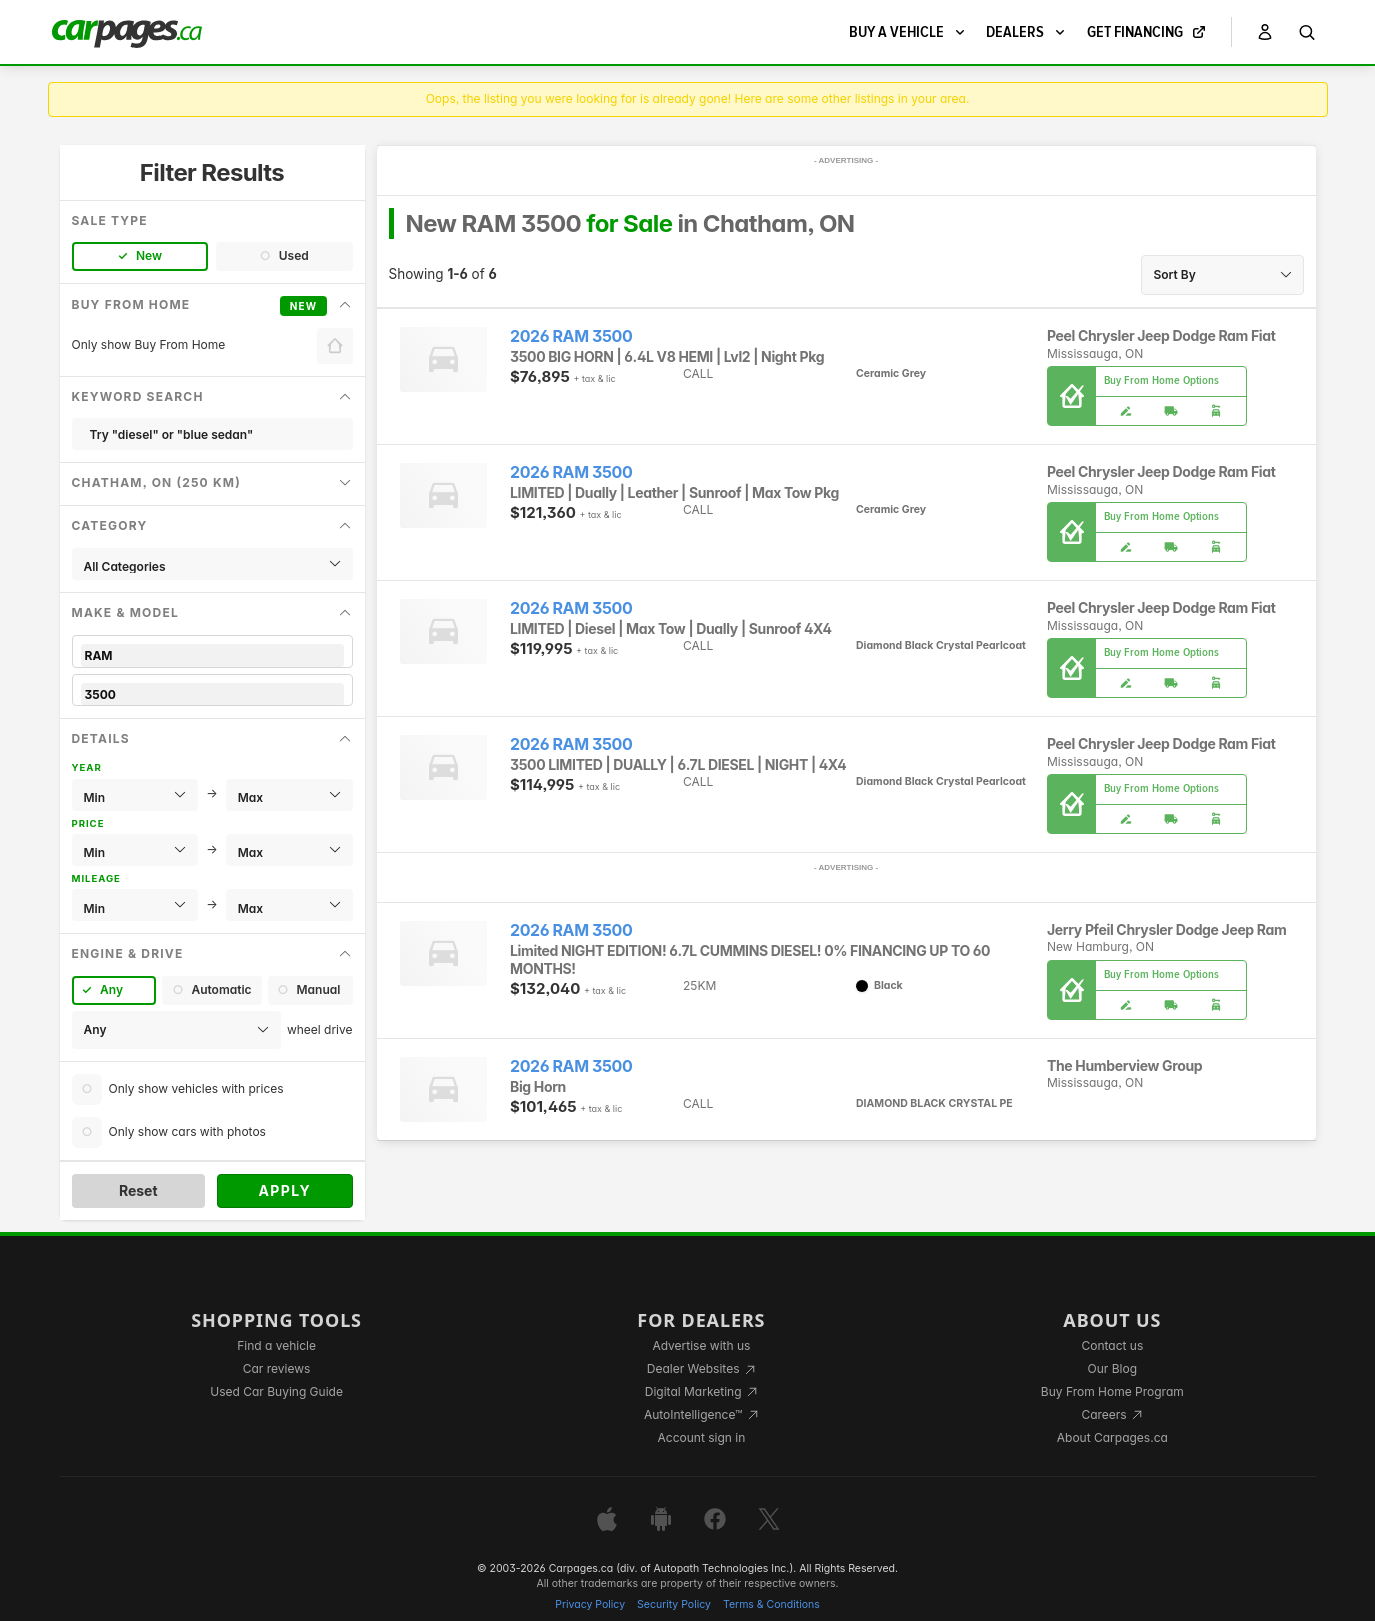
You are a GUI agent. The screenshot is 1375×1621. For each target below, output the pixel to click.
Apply (284, 1190)
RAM (212, 655)
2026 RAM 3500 (571, 336)
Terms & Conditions (771, 1604)
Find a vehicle (276, 1345)
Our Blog (1112, 1368)
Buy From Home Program (1112, 1391)
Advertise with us (701, 1345)
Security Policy (674, 1604)
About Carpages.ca (1112, 1437)
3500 (212, 694)
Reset (138, 1190)
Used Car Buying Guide (276, 1391)
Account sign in (702, 1437)
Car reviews (277, 1368)
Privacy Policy (590, 1604)
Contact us (1112, 1345)
